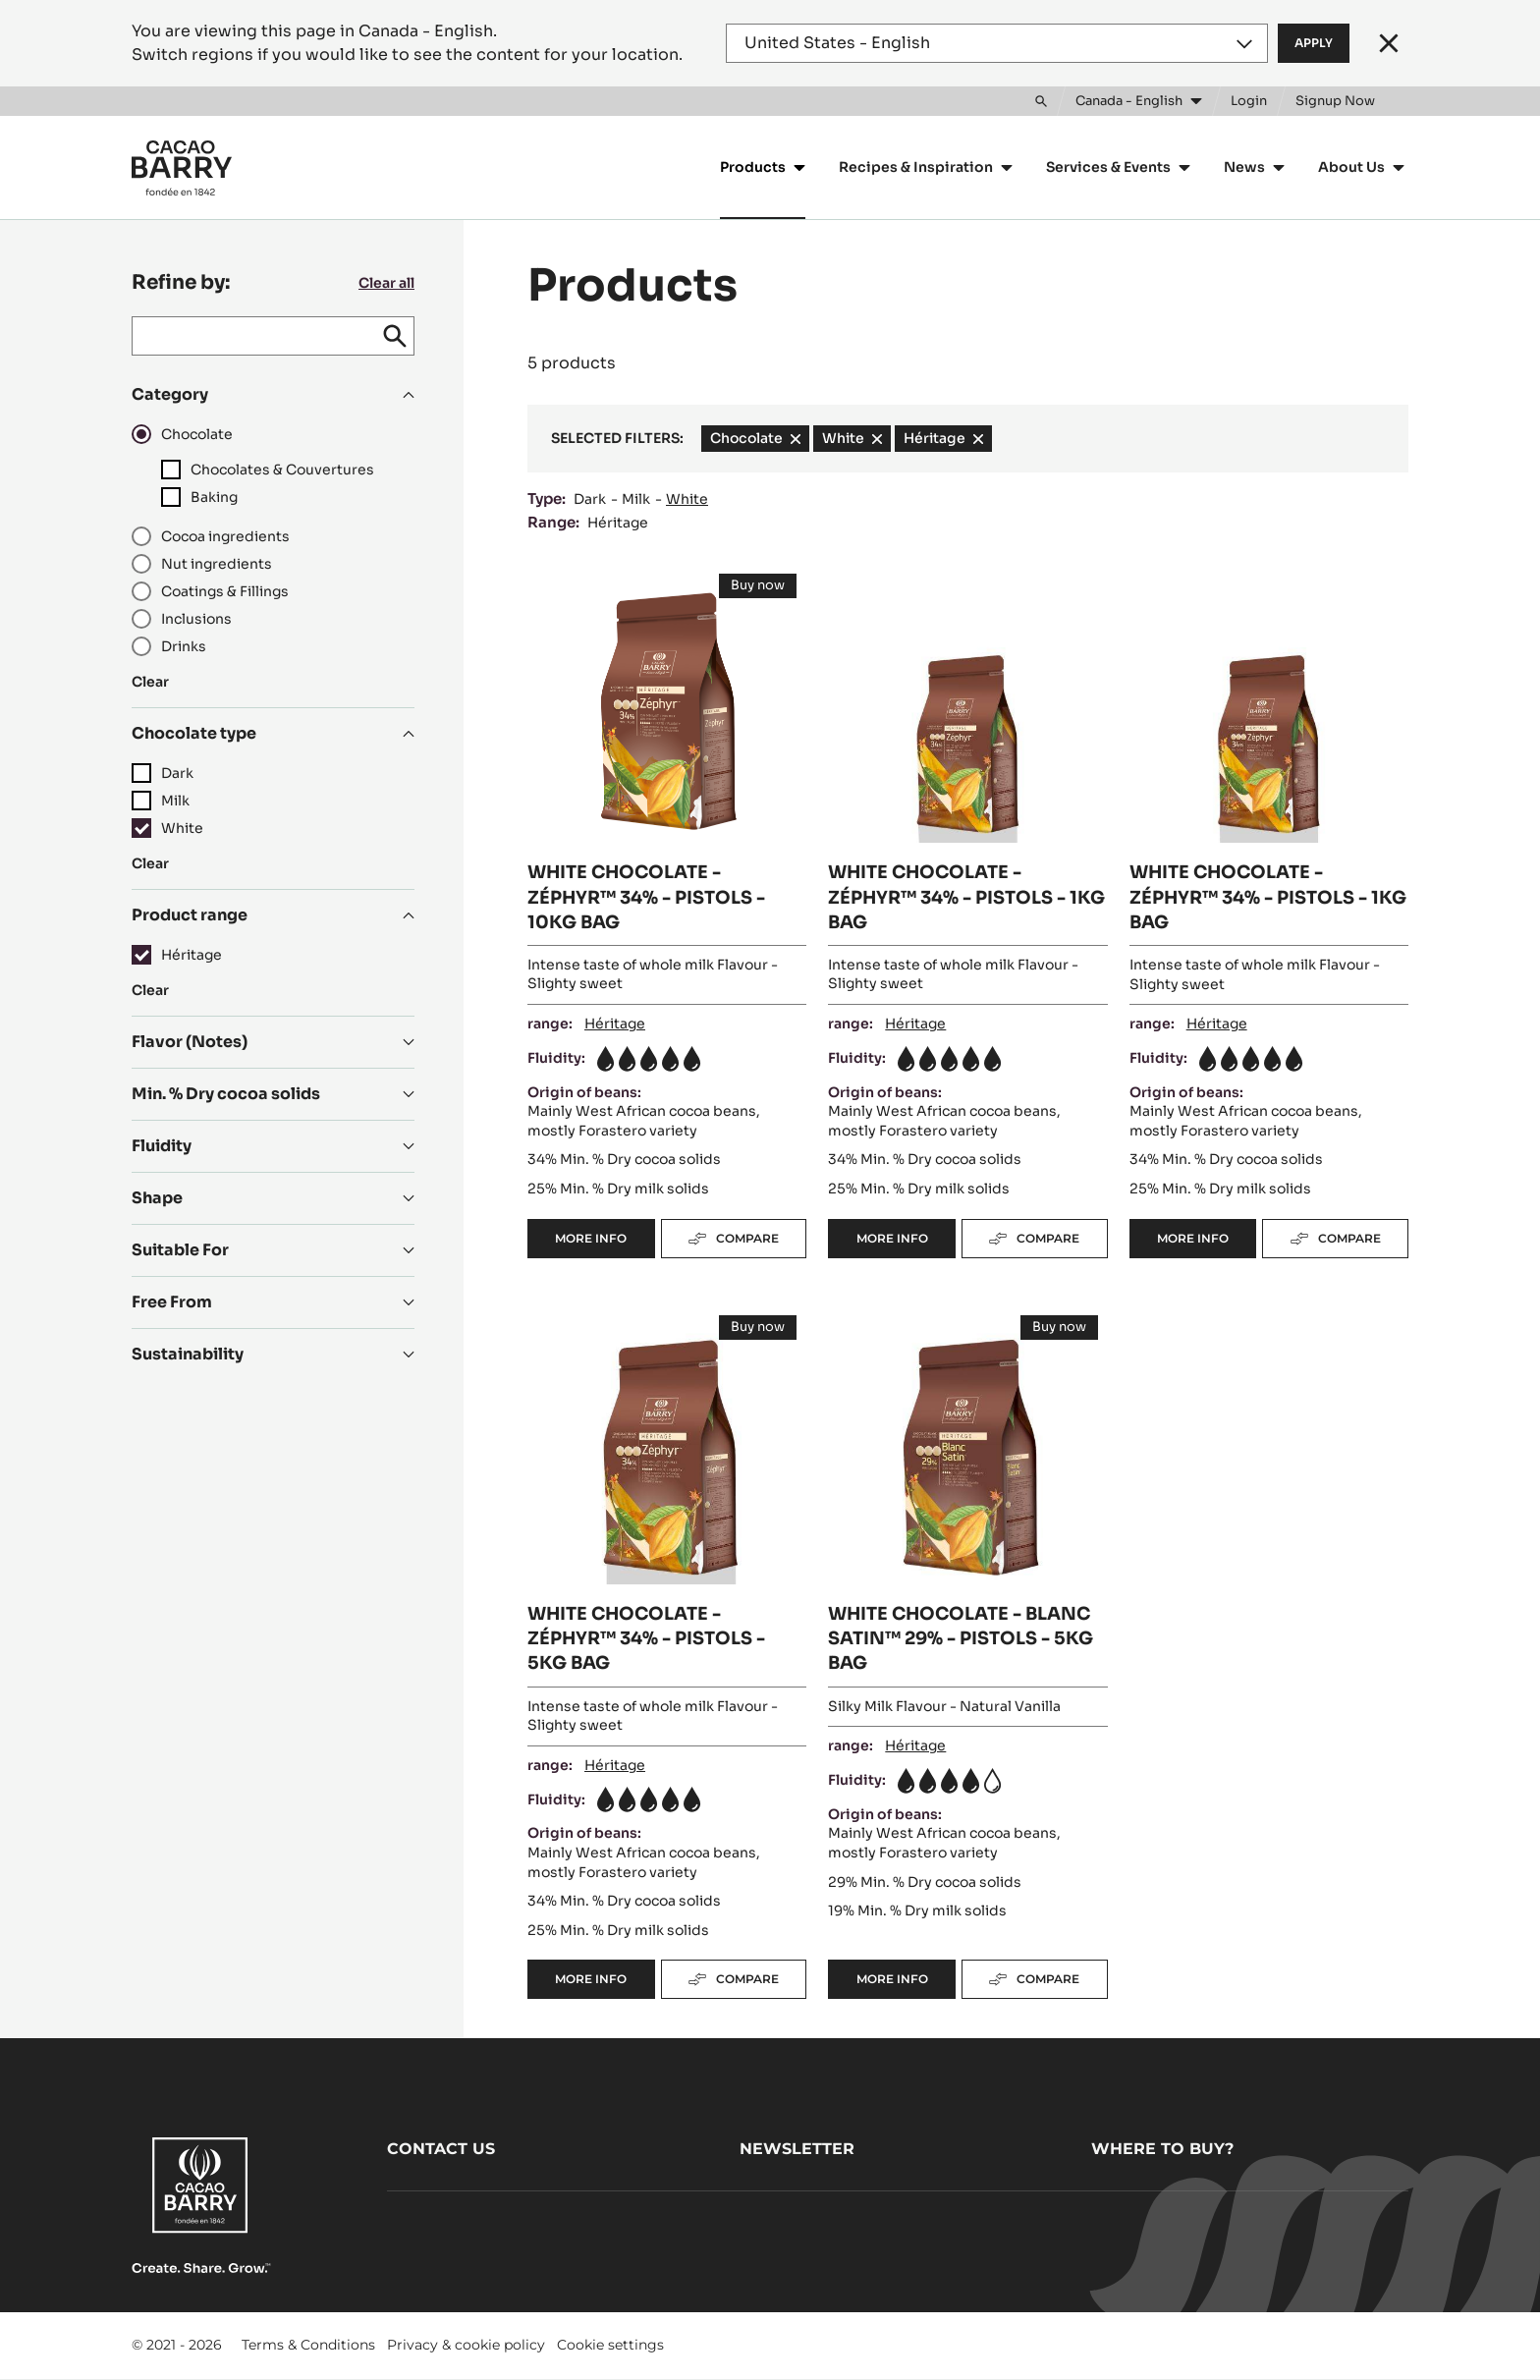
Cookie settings (610, 2344)
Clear (150, 682)
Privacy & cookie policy (466, 2344)
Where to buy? (1162, 2148)
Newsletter (797, 2148)
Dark (590, 499)
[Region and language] (997, 43)
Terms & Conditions (308, 2344)
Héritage (617, 522)
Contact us (441, 2148)
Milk (636, 499)
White (687, 499)
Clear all (386, 283)
